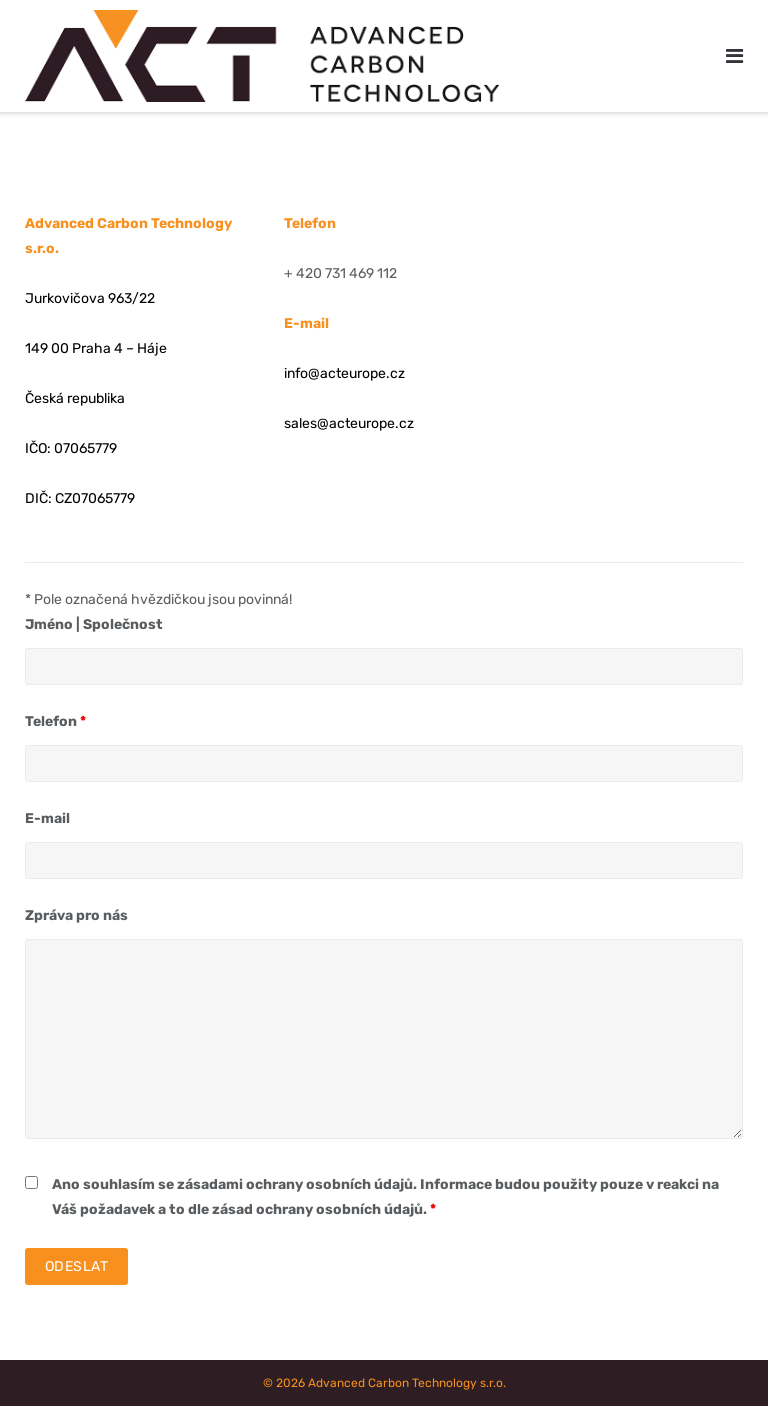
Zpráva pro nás (76, 915)
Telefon (55, 721)
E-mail (47, 818)
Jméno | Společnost (94, 624)
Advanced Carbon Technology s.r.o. (407, 1383)
